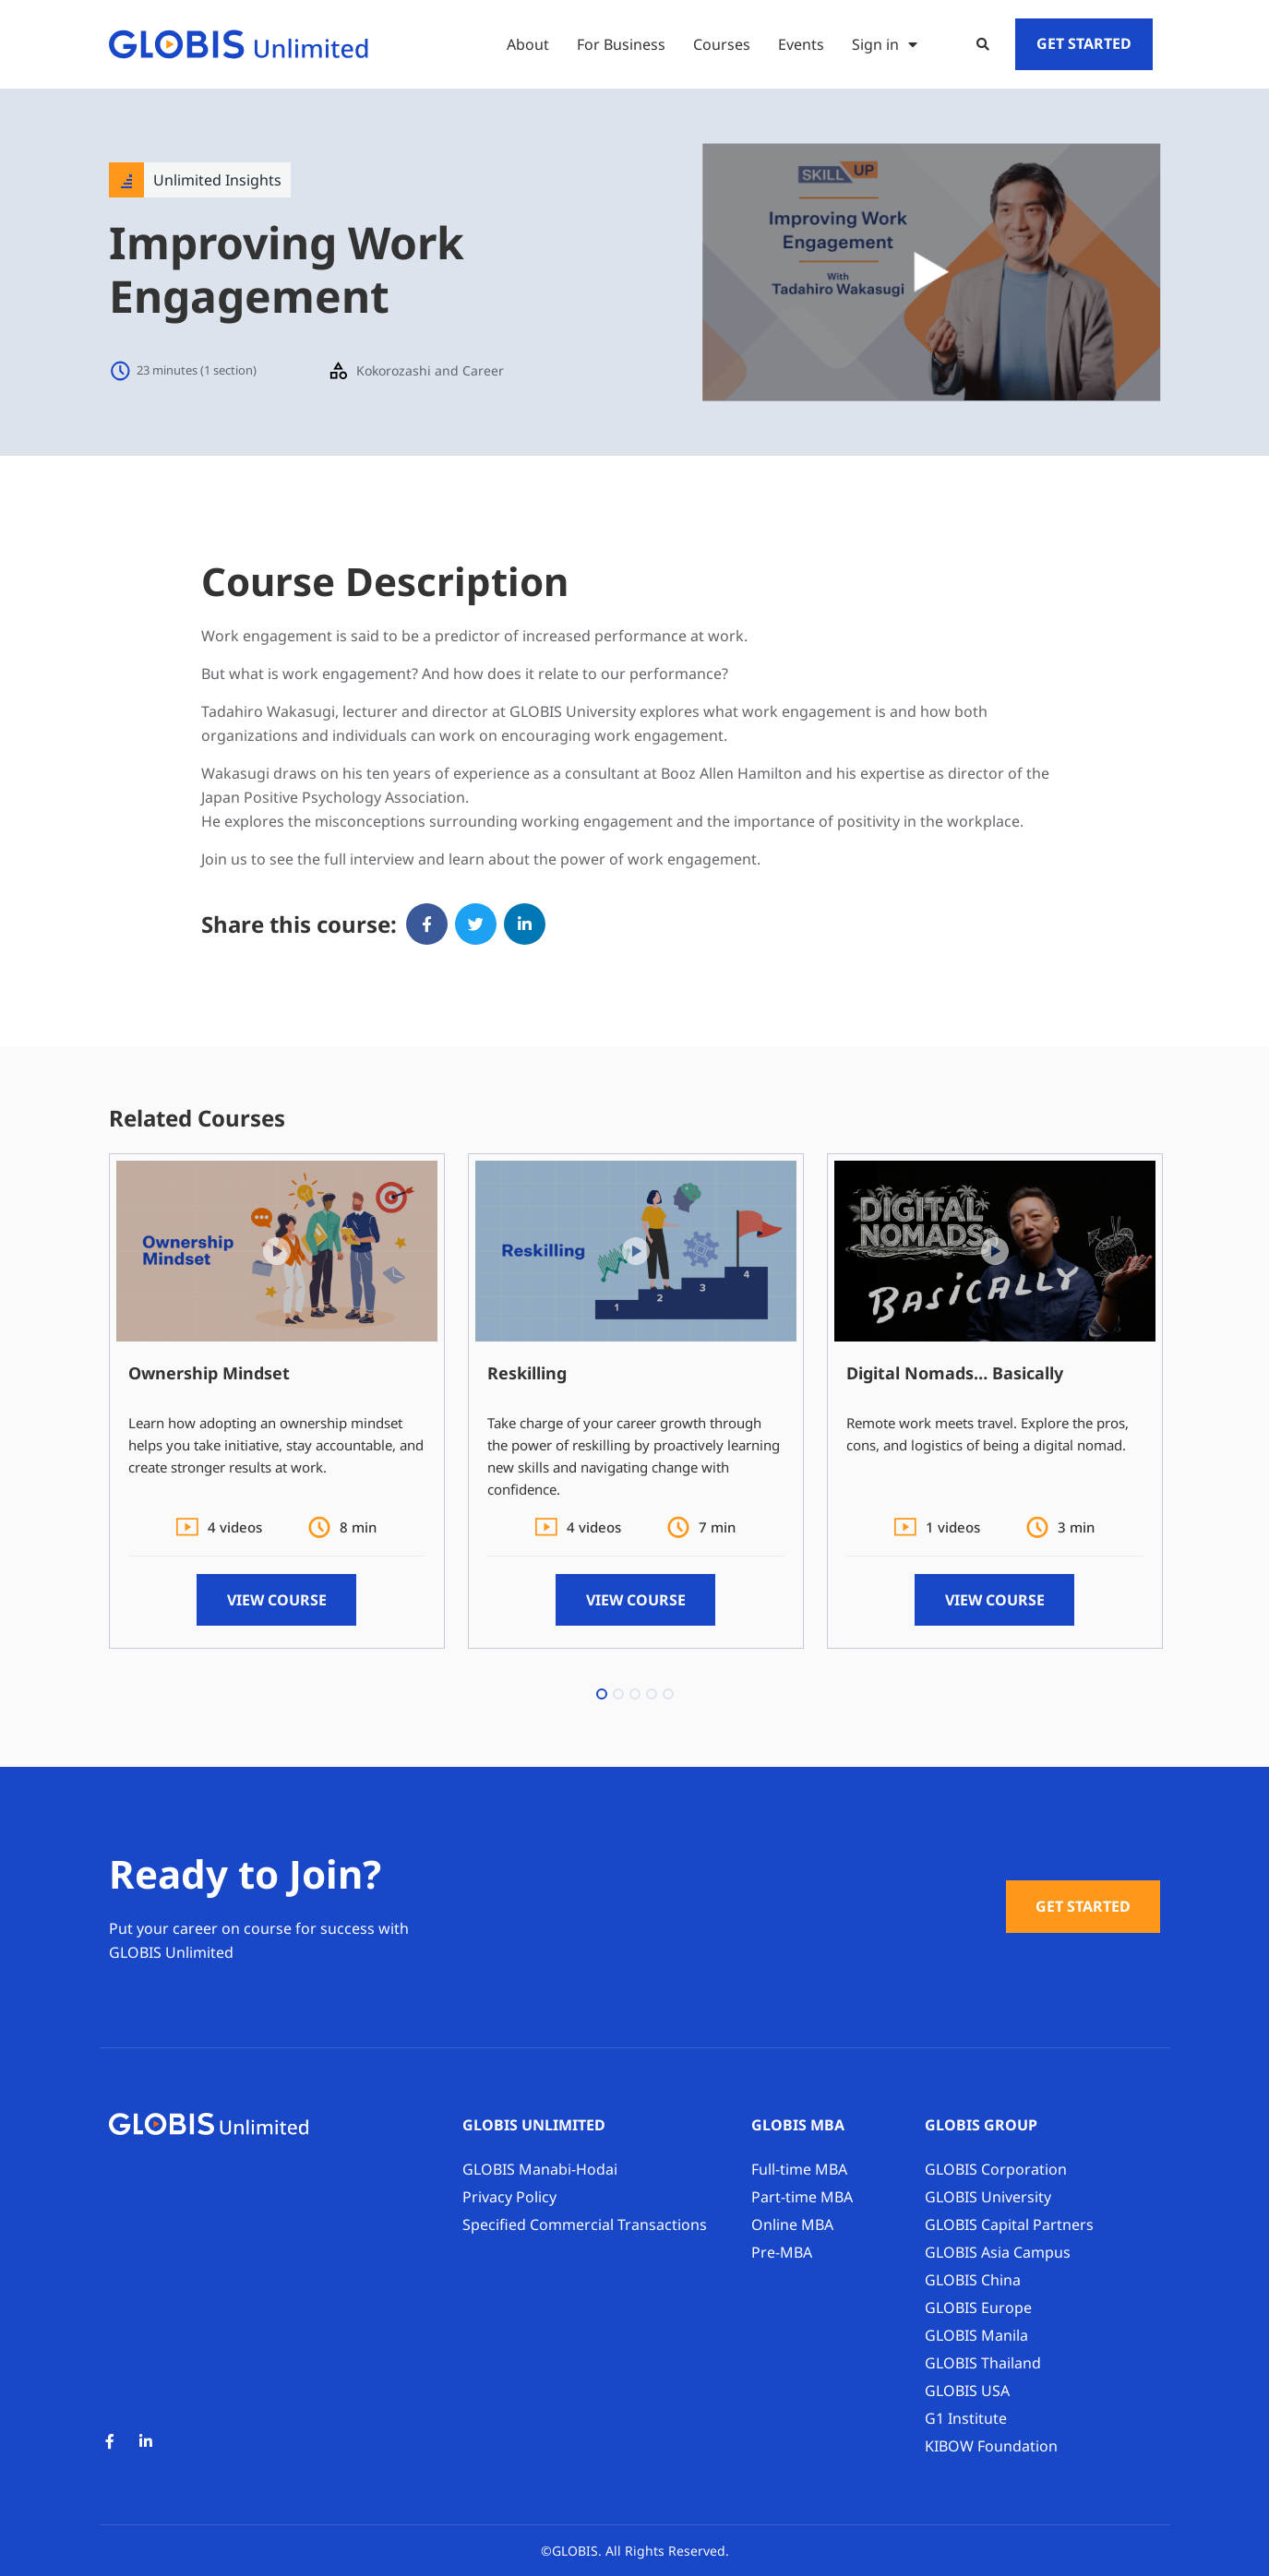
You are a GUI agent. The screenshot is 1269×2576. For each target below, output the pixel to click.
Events (801, 44)
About (528, 44)
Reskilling (527, 1373)
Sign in (884, 44)
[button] (983, 44)
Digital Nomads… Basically (954, 1373)
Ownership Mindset (209, 1373)
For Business (621, 44)
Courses (721, 44)
